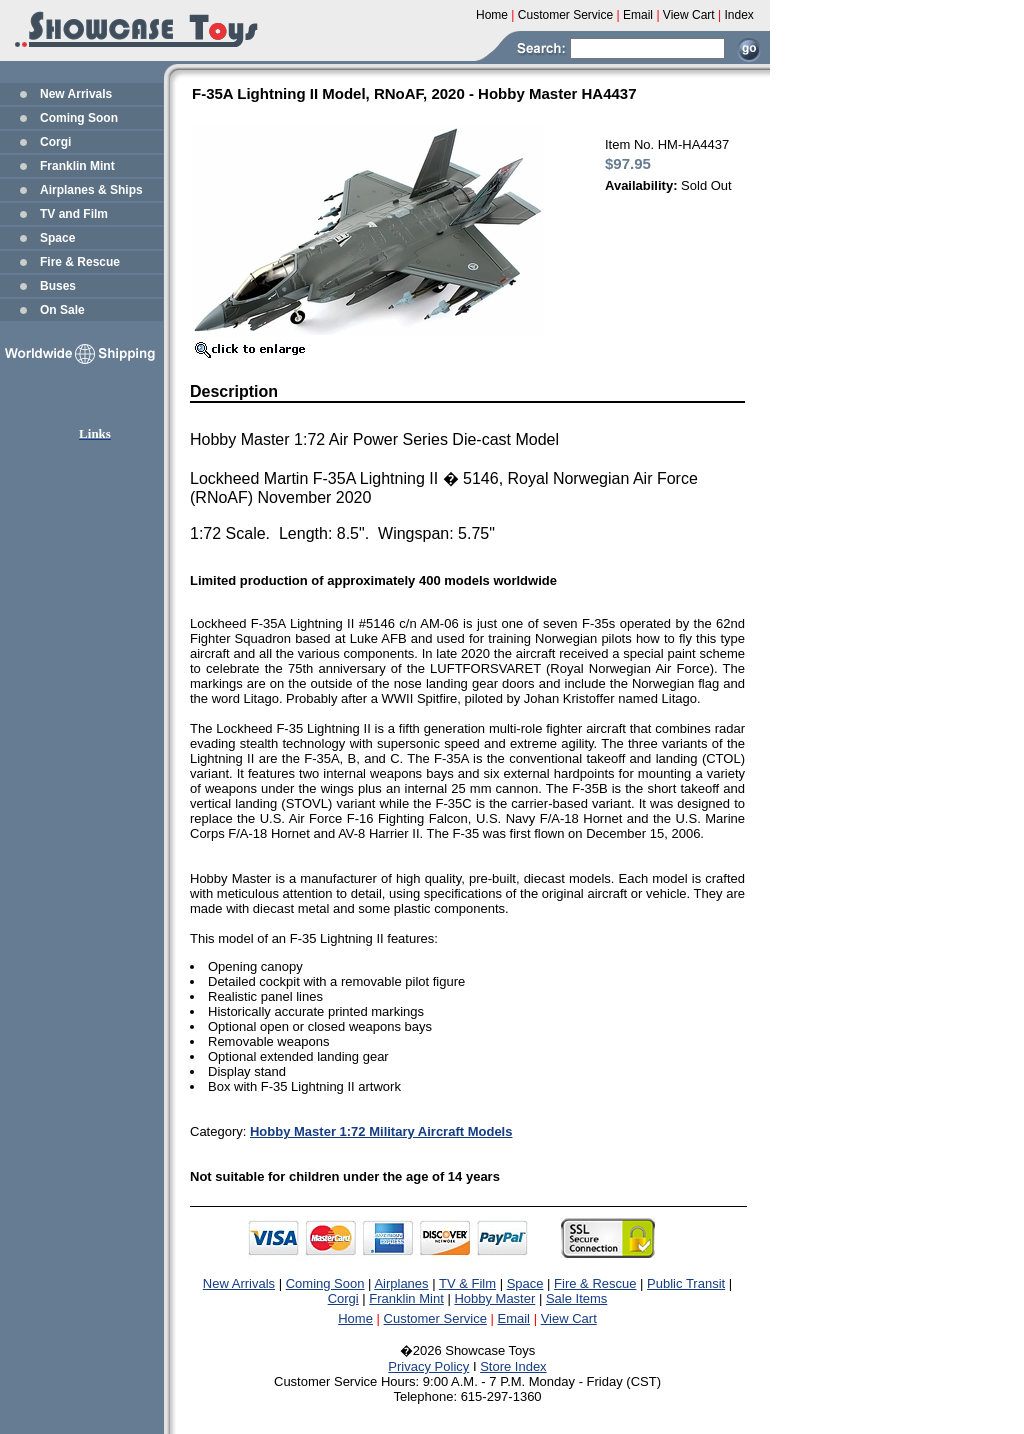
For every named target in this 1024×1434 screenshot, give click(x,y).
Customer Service (435, 1318)
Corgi (55, 142)
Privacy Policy (428, 1366)
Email (514, 1318)
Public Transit (686, 1283)
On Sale (62, 310)
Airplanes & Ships (91, 190)
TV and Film (74, 214)
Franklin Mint (77, 166)
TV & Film (467, 1283)
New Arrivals (76, 94)
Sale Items (576, 1298)
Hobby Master (494, 1298)
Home (355, 1318)
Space (57, 238)
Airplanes (401, 1283)
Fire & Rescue (80, 262)
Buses (58, 286)
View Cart (569, 1318)
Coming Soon (79, 118)
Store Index (513, 1366)
